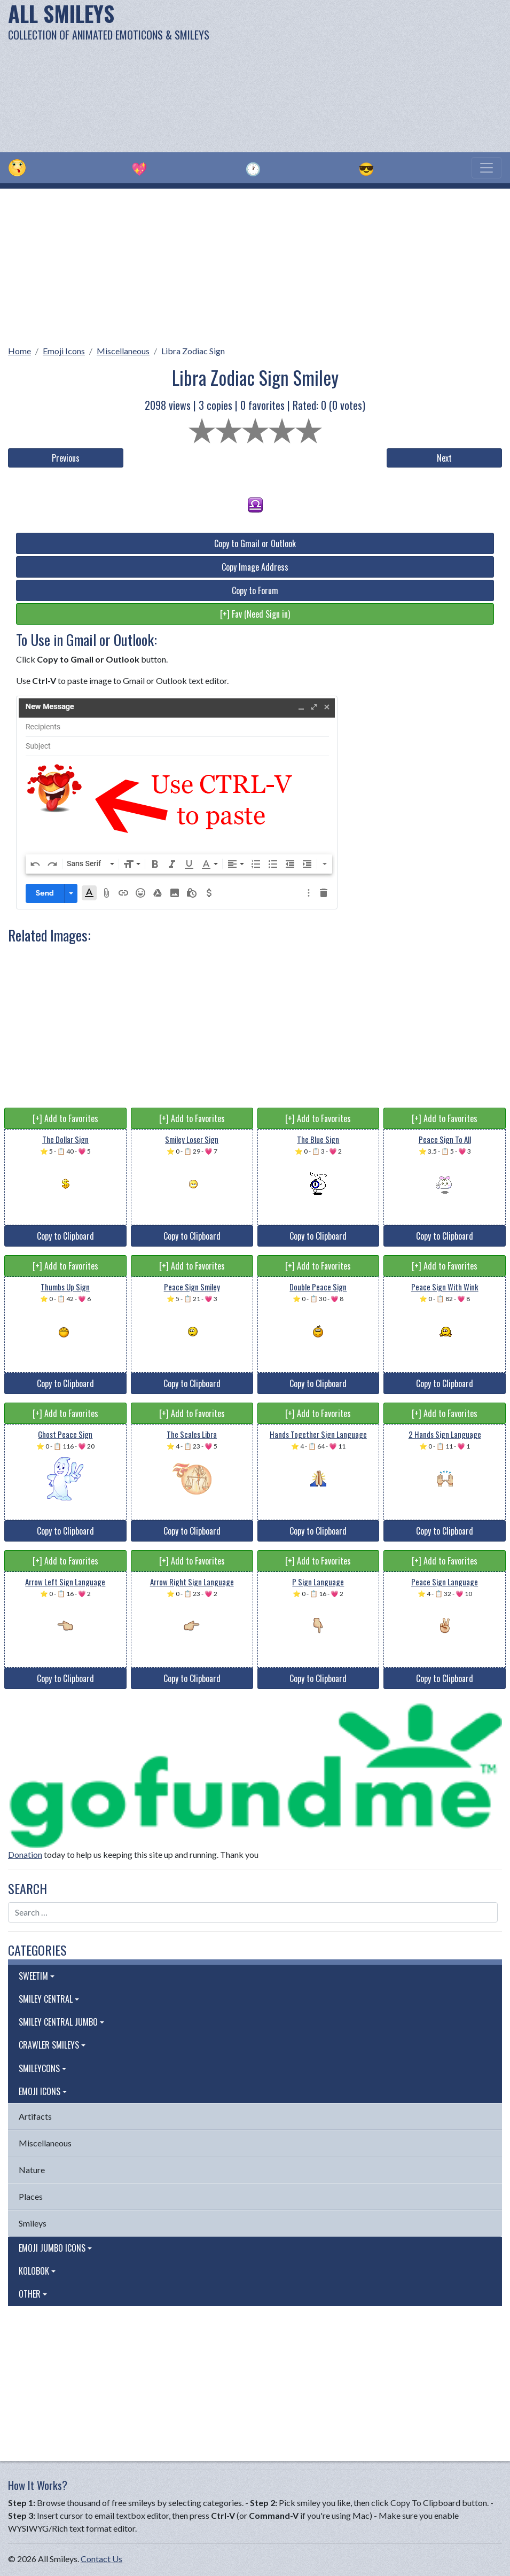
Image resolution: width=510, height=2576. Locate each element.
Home (19, 351)
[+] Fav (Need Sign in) (255, 614)
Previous (66, 458)
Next (444, 458)
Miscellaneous (123, 351)
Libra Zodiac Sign (193, 351)
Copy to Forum (255, 590)
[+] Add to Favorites (65, 1118)
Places (31, 2196)
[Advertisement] (343, 75)
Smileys (32, 2223)
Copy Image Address (255, 567)
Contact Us (101, 2559)
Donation (25, 1854)
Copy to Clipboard (65, 1235)
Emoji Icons (64, 351)
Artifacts (35, 2116)
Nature (32, 2170)
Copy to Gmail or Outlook (255, 543)
